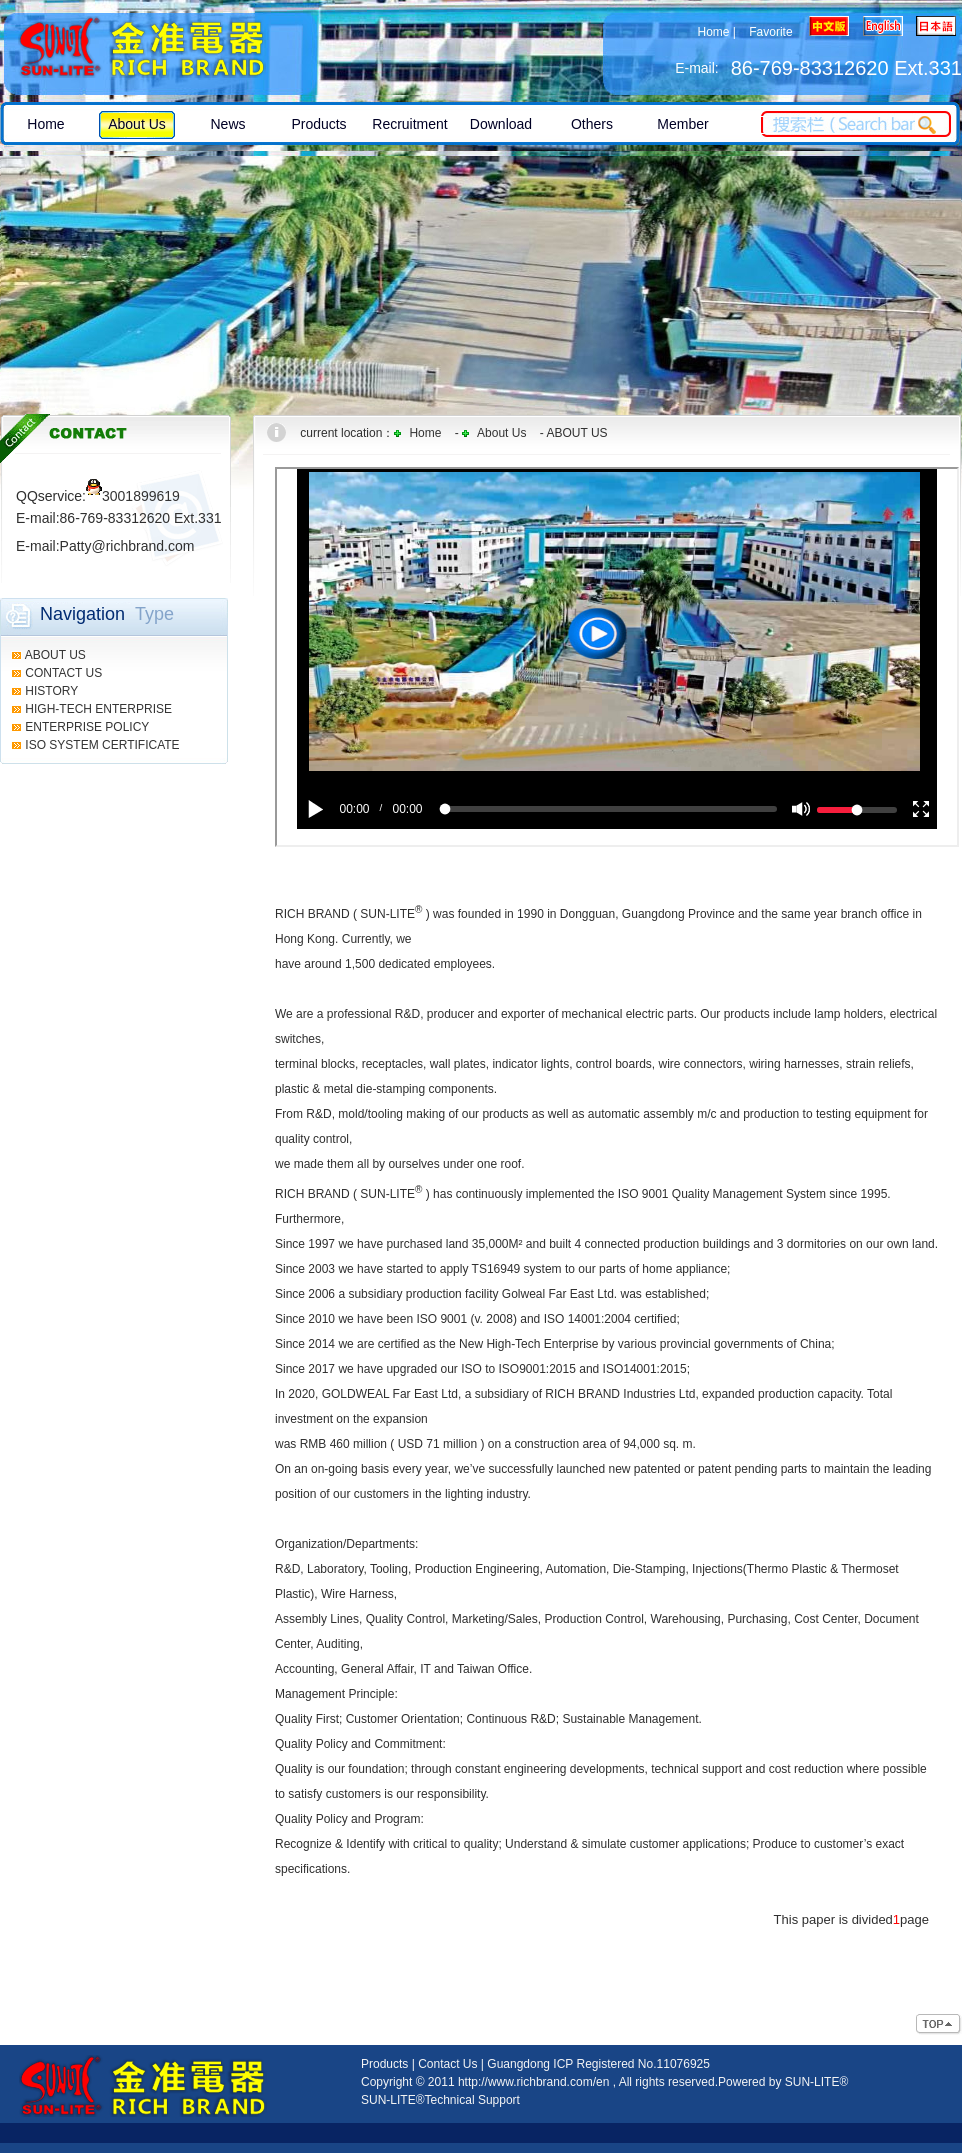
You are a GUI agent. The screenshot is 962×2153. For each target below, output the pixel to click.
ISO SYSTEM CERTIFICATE (102, 745)
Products (384, 2064)
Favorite (770, 32)
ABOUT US (55, 655)
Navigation (82, 614)
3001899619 (133, 496)
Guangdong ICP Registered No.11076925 (598, 2064)
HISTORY (51, 691)
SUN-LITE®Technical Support (440, 2100)
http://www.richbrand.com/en (533, 2082)
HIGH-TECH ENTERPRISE (98, 709)
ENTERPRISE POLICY (87, 727)
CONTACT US (63, 673)
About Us (501, 433)
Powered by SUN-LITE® (783, 2082)
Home (713, 32)
